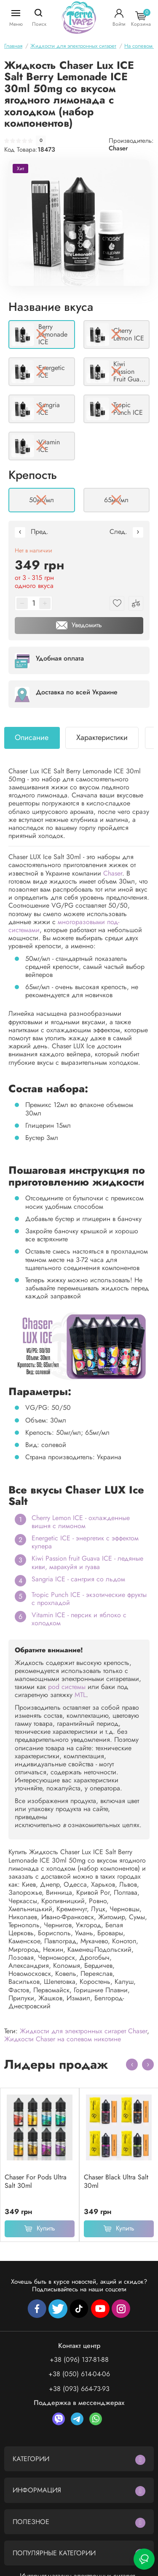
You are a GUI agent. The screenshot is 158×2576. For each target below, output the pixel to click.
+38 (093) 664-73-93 (79, 2389)
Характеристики (102, 737)
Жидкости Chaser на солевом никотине (62, 2039)
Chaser (118, 148)
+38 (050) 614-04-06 (79, 2374)
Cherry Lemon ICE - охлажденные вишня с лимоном (81, 1522)
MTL (80, 1695)
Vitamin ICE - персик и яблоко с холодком (79, 1619)
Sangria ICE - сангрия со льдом (78, 1579)
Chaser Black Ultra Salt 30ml (116, 2181)
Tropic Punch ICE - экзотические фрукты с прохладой (89, 1599)
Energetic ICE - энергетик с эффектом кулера (85, 1542)
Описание (31, 737)
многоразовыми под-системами (63, 926)
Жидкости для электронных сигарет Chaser (83, 2031)
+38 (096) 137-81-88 (79, 2359)
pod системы (67, 1687)
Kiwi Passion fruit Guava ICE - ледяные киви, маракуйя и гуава (87, 1562)
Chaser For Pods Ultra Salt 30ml (36, 2181)
